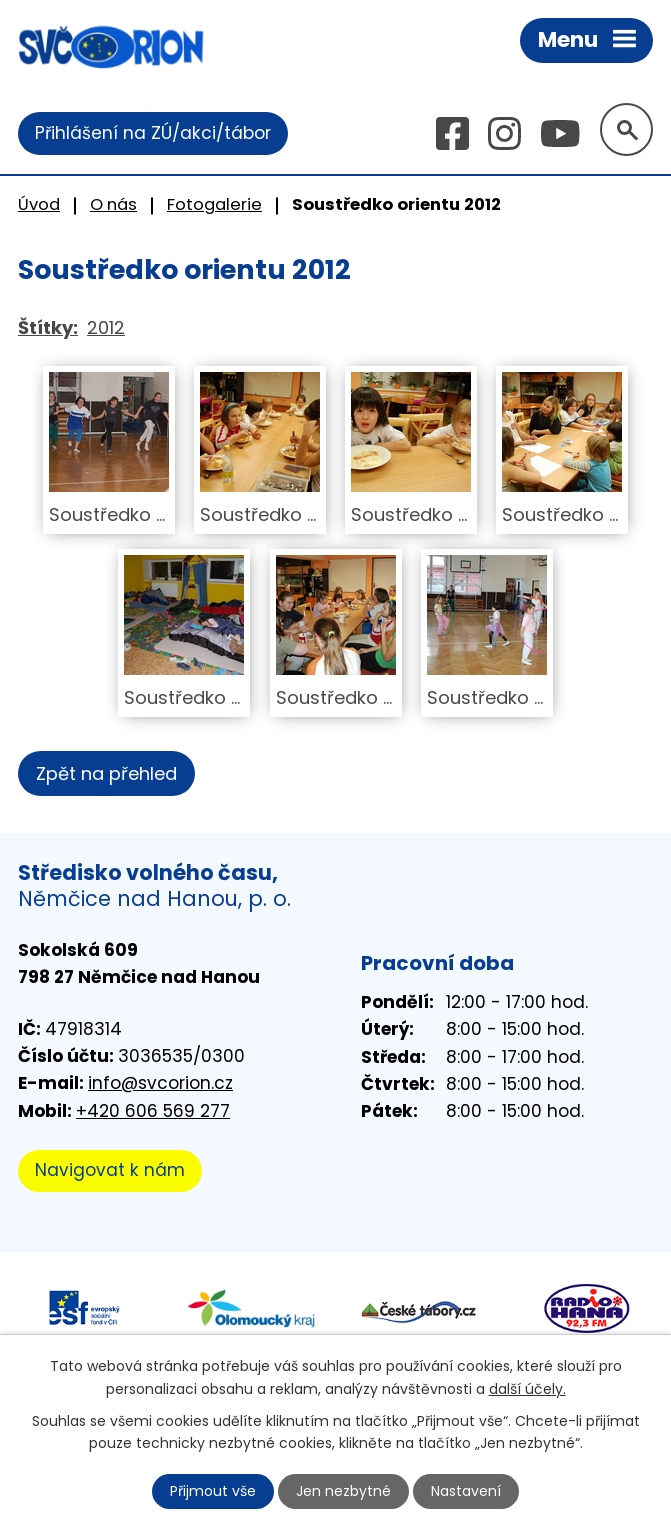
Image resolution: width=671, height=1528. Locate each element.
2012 (106, 327)
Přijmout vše (213, 1491)
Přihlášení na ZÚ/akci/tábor (153, 133)
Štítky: (48, 327)
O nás (113, 204)
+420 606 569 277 (153, 1111)
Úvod (39, 204)
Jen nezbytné (343, 1491)
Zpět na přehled (106, 773)
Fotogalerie (214, 204)
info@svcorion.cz (160, 1083)
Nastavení (466, 1491)
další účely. (527, 1388)
